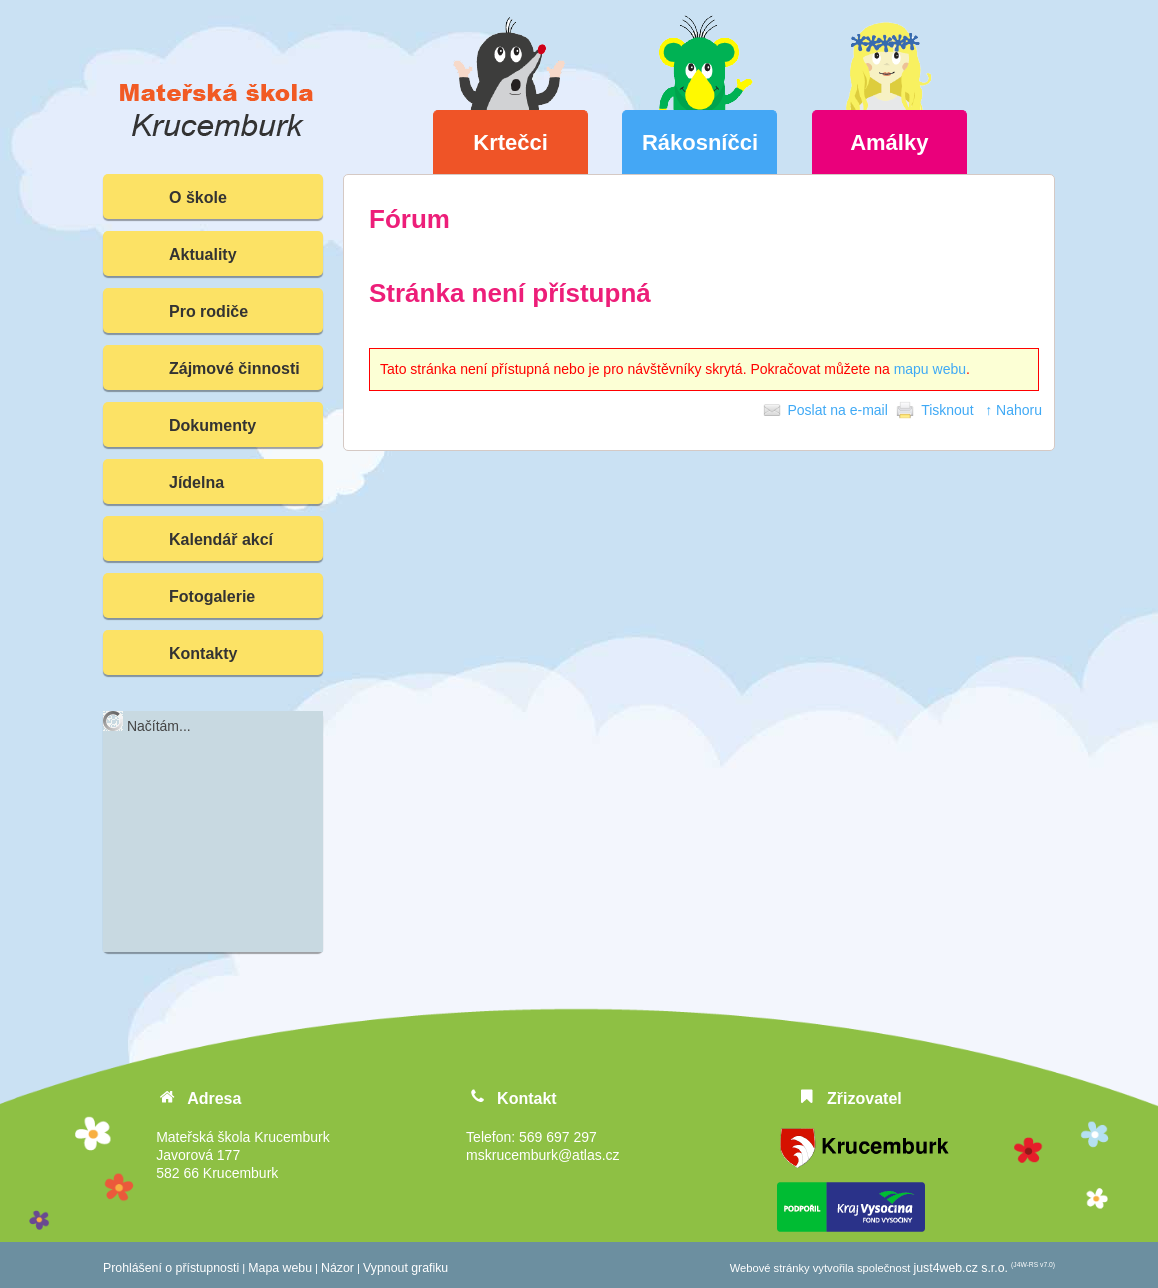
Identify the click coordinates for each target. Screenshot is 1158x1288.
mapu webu (930, 369)
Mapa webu (280, 1268)
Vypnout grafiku (405, 1268)
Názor (337, 1268)
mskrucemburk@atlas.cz (542, 1155)
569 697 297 (558, 1137)
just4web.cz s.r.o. (961, 1268)
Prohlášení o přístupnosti (171, 1268)
